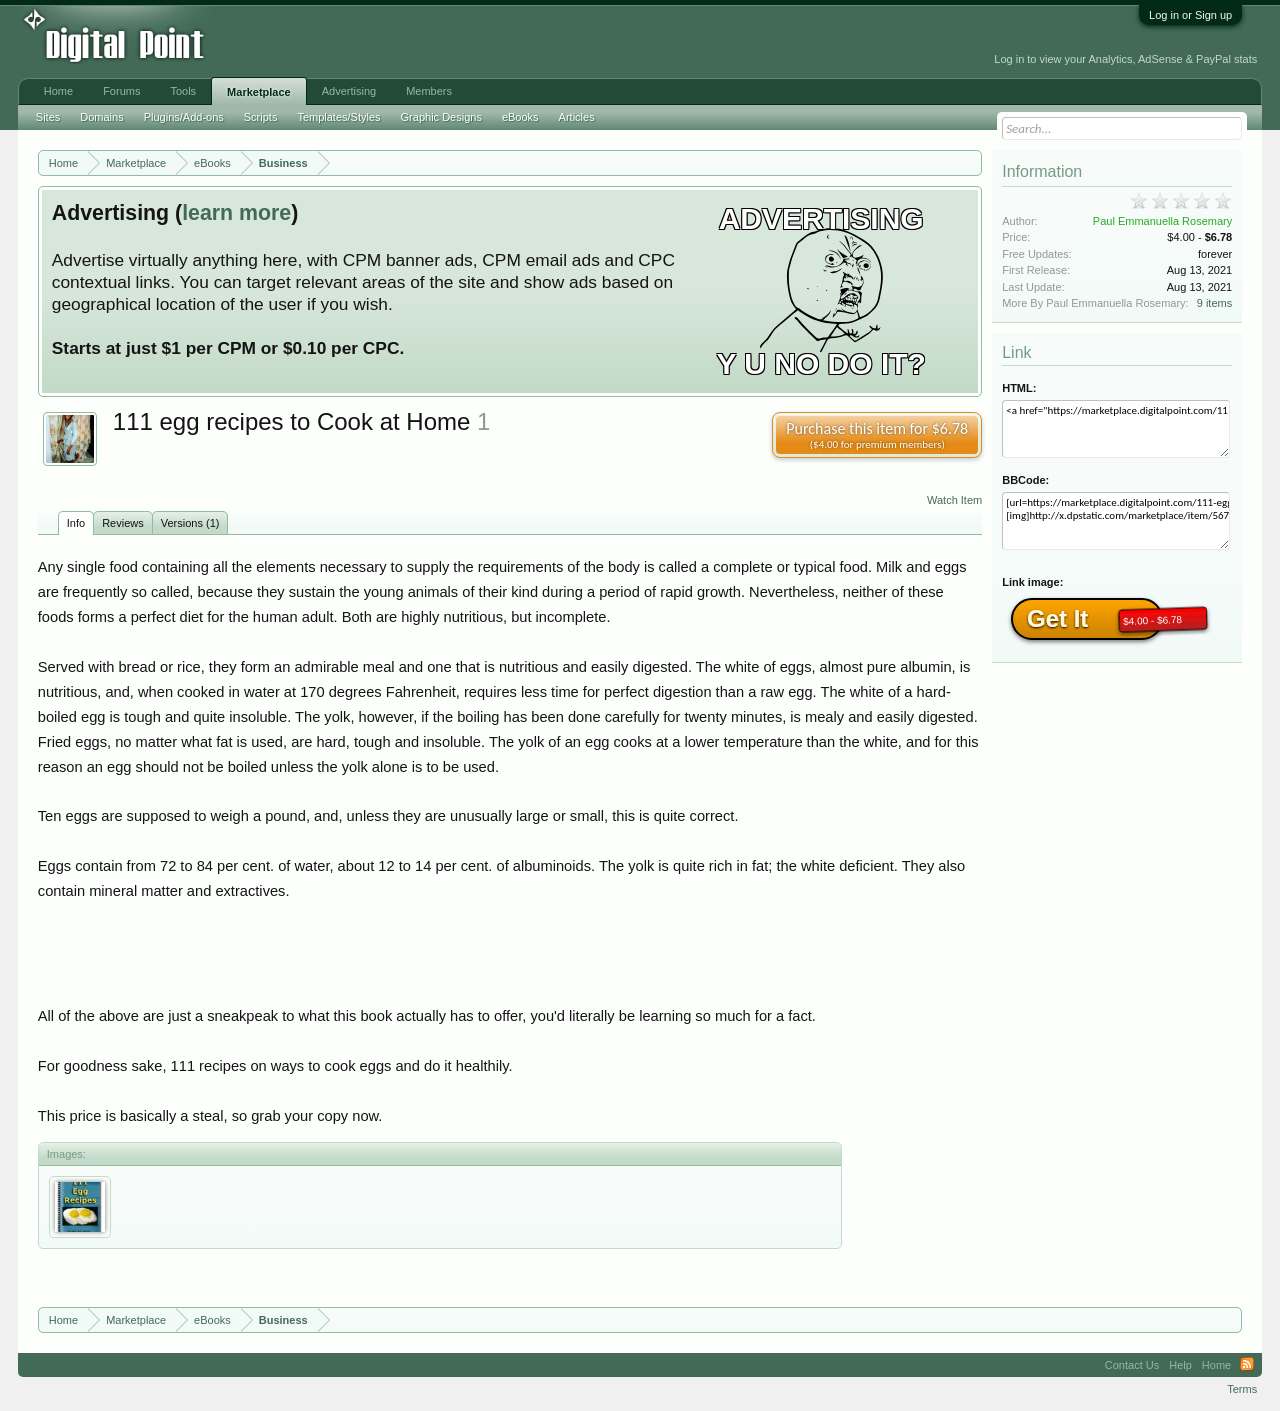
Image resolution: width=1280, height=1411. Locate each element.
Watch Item (954, 500)
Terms (1242, 1389)
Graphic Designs (441, 117)
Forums (121, 91)
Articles (577, 117)
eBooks (520, 117)
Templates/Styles (338, 117)
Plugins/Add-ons (184, 117)
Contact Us (1132, 1365)
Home (58, 91)
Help (1180, 1365)
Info (76, 523)
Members (429, 91)
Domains (101, 117)
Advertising (349, 91)
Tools (183, 91)
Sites (48, 117)
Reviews (123, 523)
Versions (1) (190, 523)
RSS (1247, 1365)
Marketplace (259, 92)
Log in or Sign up (1190, 15)
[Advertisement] (452, 42)
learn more (236, 213)
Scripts (261, 117)
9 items (1214, 303)
